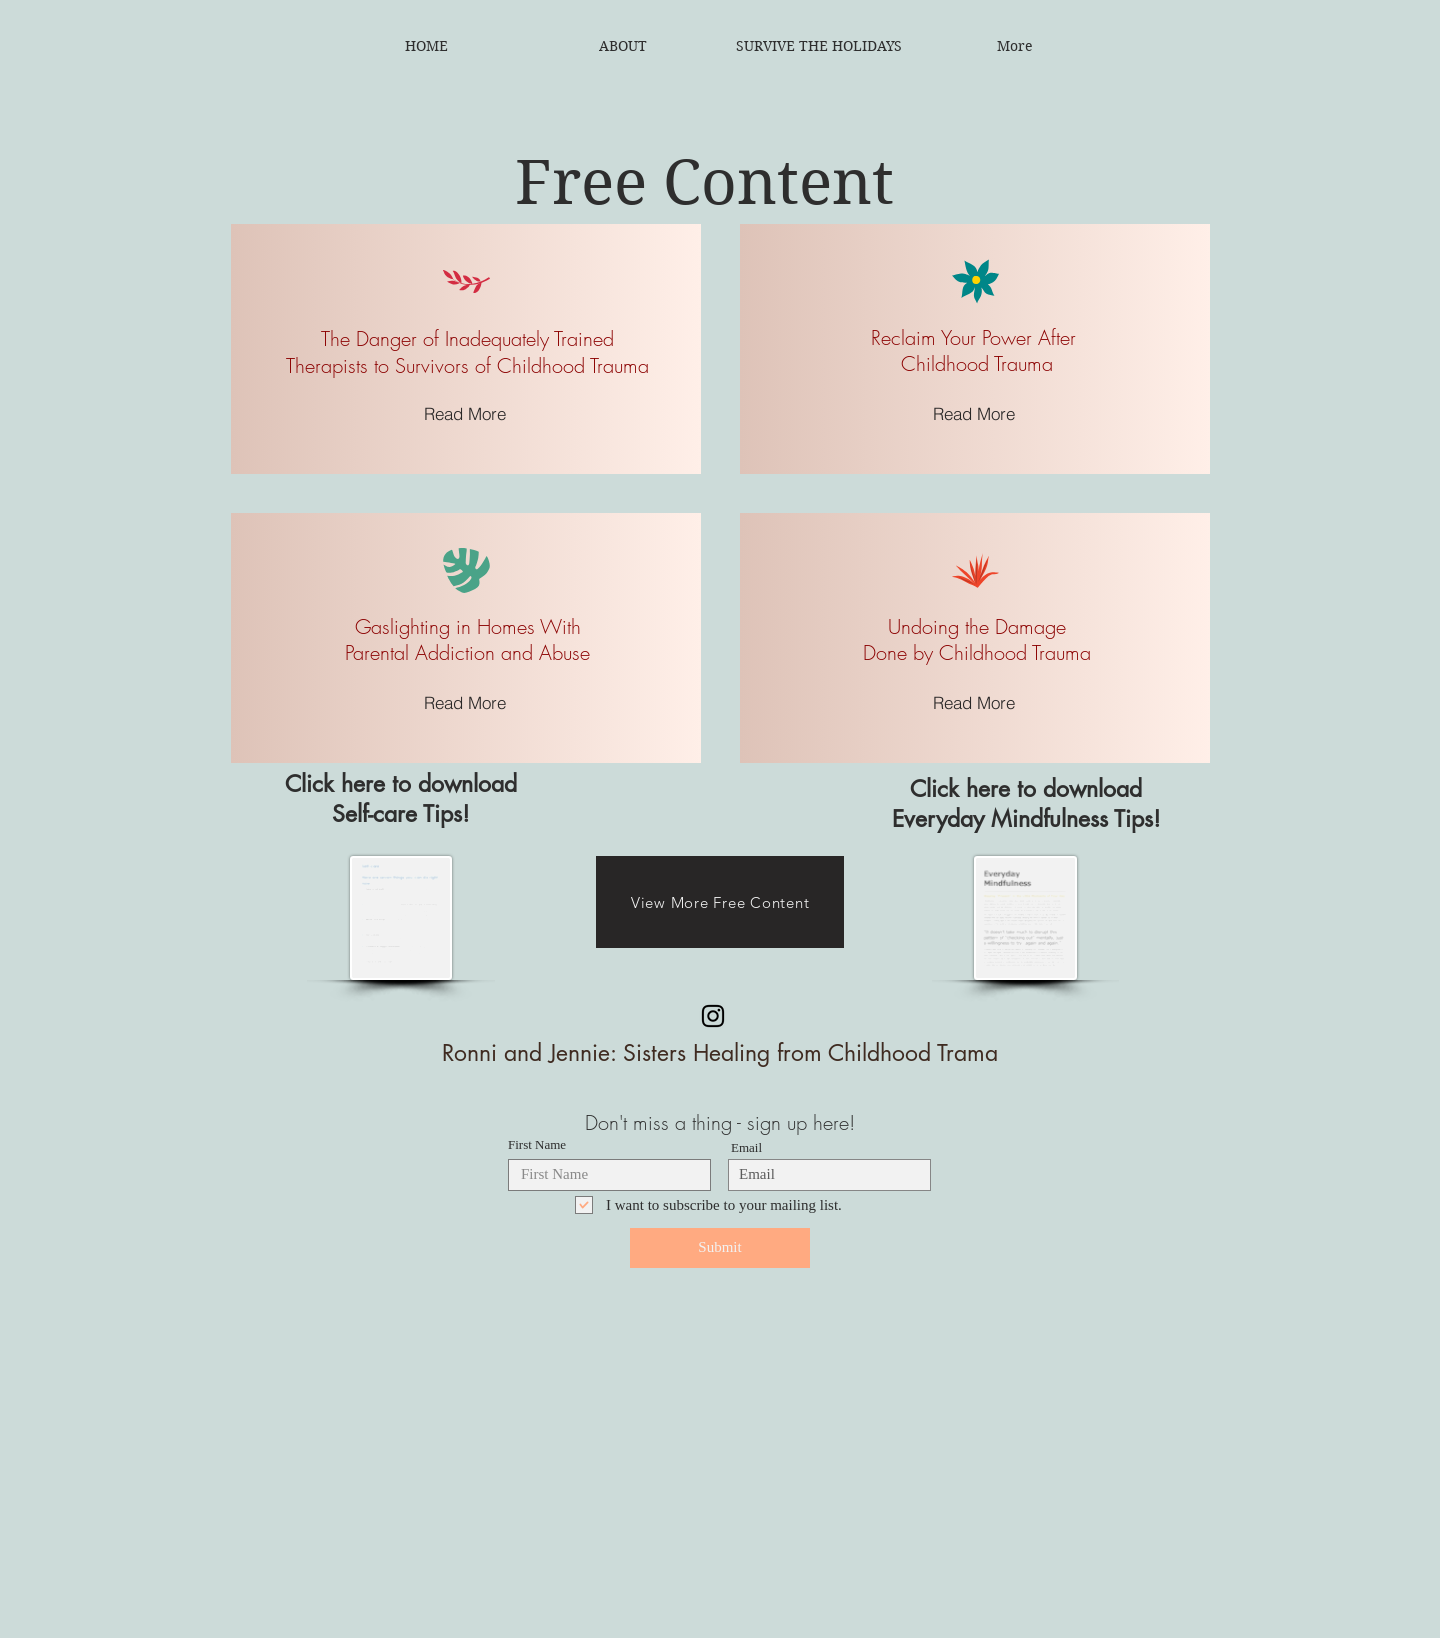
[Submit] (720, 1248)
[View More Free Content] (720, 902)
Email (746, 1147)
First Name (537, 1144)
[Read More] (465, 413)
